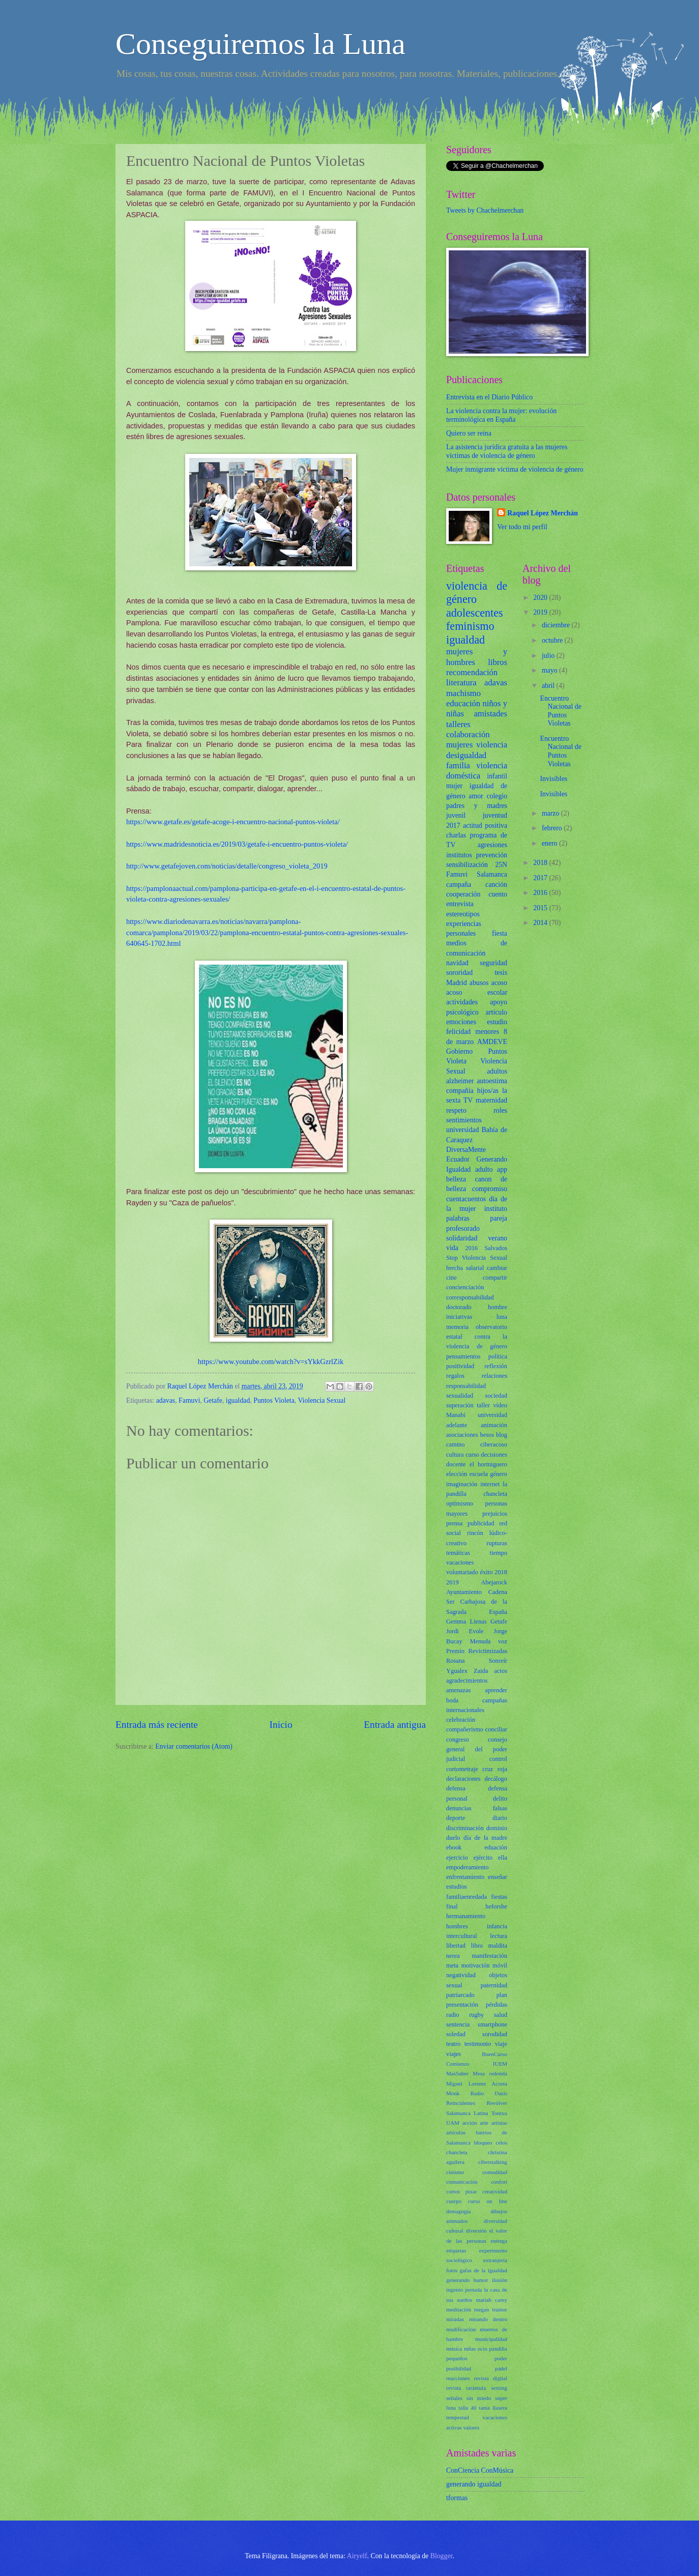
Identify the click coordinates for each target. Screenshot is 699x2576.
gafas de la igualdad (483, 2270)
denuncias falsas (476, 1808)
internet (490, 1484)
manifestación (489, 1955)
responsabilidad (466, 1386)
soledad (455, 2034)
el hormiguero (488, 1464)
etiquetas (456, 2250)
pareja (498, 1218)
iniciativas (459, 1316)
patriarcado (460, 1995)
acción (469, 2123)
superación (460, 1405)
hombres (457, 1926)
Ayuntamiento (464, 1592)
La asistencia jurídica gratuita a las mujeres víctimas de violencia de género (506, 451)
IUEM (500, 2064)
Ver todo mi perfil (522, 527)
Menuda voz (488, 1641)
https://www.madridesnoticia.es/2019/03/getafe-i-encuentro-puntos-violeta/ (237, 844)
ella (502, 1857)
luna (502, 1316)
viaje (501, 2043)
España (498, 1611)
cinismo (455, 2172)
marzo (551, 813)
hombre (497, 1307)
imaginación (461, 1484)
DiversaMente (466, 1149)
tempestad (457, 2417)
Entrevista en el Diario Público (489, 397)
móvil (499, 1965)
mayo (550, 670)
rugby (476, 2014)
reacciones (458, 2378)
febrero (553, 828)
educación (463, 703)
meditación (458, 2309)
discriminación (465, 1828)
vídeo (500, 1405)
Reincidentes (460, 2103)
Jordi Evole (465, 1631)
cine (451, 1277)
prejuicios (494, 1513)
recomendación (472, 672)
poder (500, 2358)
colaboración (467, 734)
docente (456, 1464)
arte (484, 2123)
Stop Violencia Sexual (476, 1257)
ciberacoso (493, 1444)
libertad (455, 1945)
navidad (457, 963)
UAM (452, 2123)
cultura (454, 1454)
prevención (491, 855)
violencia (491, 744)
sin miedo (479, 2398)
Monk (452, 2093)
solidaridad (461, 1238)
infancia (497, 1926)
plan (502, 1995)
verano (497, 1238)
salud (500, 2014)
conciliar (496, 1729)
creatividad (494, 2191)
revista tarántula (466, 2388)
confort (499, 2182)
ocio (482, 2349)
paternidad (494, 1985)
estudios (456, 1886)
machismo (463, 693)
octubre (553, 640)
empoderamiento (467, 1867)
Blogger (441, 2556)
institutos (459, 855)
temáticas (458, 1552)
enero (550, 843)
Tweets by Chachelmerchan (484, 210)
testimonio (477, 2043)
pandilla (498, 2349)
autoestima (492, 1081)
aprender (496, 1690)
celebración (460, 1719)
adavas (166, 1400)
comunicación (462, 2182)
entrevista (460, 904)
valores (471, 2427)
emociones (461, 1022)
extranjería (495, 2260)
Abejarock (494, 1582)
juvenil (455, 815)
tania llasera (493, 2408)
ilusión (499, 2280)
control (498, 1758)
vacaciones (460, 1562)
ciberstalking (492, 2162)
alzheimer (460, 1081)
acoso (499, 983)
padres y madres (476, 805)
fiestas (499, 1896)
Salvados (495, 1248)
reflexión (495, 1366)
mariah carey (491, 2300)
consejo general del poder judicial (476, 1749)
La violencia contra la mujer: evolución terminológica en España (501, 415)
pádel (501, 2368)
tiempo (498, 1552)
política (497, 1356)
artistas (499, 2123)
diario (499, 1817)
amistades (490, 713)
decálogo (495, 1778)
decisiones (494, 1454)
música (454, 2349)
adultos (497, 1071)
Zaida (481, 1670)
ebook (453, 1847)
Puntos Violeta (274, 1400)
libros (497, 662)
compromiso (489, 1189)
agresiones (492, 845)
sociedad (496, 1395)
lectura (498, 1936)
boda (452, 1700)
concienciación (465, 1287)
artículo (496, 1012)
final (452, 1906)
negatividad (461, 1975)
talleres (458, 724)
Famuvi (189, 1400)
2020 (541, 597)
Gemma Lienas (466, 1621)
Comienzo (457, 2064)
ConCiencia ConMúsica (479, 2470)
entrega (499, 2241)
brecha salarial (465, 1267)
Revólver (497, 2103)
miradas (455, 2319)
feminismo (470, 626)
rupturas (496, 1543)
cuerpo (453, 2201)
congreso (457, 1739)
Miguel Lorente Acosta (476, 2083)
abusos (479, 983)
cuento (497, 894)
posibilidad (458, 2368)
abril (549, 685)
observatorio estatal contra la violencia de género (476, 1336)
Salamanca (492, 874)
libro (477, 1945)
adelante (456, 1425)
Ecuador (458, 1159)
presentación (462, 2004)
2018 (500, 1572)
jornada (473, 2289)
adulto (484, 1169)
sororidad (459, 972)
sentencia (458, 2024)
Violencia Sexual (321, 1400)
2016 (471, 1248)
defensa (455, 1788)
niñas (470, 2349)
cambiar (497, 1267)
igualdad (238, 1400)
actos (501, 1670)
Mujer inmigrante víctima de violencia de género (515, 469)
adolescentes (474, 612)
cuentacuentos (466, 1199)
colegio (496, 796)
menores (487, 1031)
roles (500, 1110)
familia (458, 765)
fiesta (499, 933)
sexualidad (459, 1395)
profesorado (463, 1228)
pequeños (457, 2358)
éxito (486, 1572)
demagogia (458, 2211)
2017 (453, 825)
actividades (462, 1002)
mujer (454, 786)
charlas (456, 835)
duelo (453, 1837)
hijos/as (488, 1090)
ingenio (454, 2289)
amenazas (458, 1690)
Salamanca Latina (467, 2113)
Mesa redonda (490, 2073)
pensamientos (463, 1356)
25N (501, 865)
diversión (476, 2230)
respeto (456, 1110)
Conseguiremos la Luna (260, 44)
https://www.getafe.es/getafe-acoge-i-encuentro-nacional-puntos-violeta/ (233, 822)
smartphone (492, 2024)
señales (454, 2398)
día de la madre (485, 1837)
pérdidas (496, 2004)
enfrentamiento (465, 1876)
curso (472, 1454)
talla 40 (467, 2408)
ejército (483, 1857)
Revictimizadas (488, 1651)
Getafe (212, 1400)
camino (455, 1444)
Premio (455, 1651)
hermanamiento (465, 1916)
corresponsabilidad (470, 1297)
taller (483, 1405)
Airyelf (357, 2556)
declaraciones (463, 1778)
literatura (461, 682)
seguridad (493, 963)
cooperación (463, 894)
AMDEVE (492, 1042)
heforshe (496, 1906)
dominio (496, 1828)
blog (501, 1434)
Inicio (281, 1724)
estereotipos (463, 914)
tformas (457, 2498)
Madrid (456, 983)
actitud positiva (485, 825)
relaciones (494, 1375)
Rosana (455, 1660)
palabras (458, 1218)
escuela (479, 1474)
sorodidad (494, 2034)
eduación (495, 1847)
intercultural (461, 1936)
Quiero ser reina (468, 433)
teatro (453, 2043)
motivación (475, 1965)
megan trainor (490, 2309)
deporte (455, 1817)
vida (452, 1248)
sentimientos (464, 1120)
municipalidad (491, 2339)
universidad (462, 1130)
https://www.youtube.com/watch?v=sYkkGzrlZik (270, 1361)
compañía (460, 1090)
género (498, 1474)
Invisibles (553, 779)
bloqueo (483, 2142)
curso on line (487, 2201)
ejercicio (457, 1857)
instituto (495, 1208)
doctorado (459, 1307)
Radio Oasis (489, 2093)
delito (500, 1798)
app (502, 1169)
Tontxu (499, 2113)
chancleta (457, 2152)
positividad (460, 1366)
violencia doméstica (476, 770)
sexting (499, 2388)
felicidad (458, 1031)
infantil (497, 776)
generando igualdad (473, 2484)
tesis (500, 972)
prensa (454, 1523)
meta (452, 1965)
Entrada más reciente (156, 1724)
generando (458, 2280)
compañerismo (464, 1729)
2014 (541, 923)
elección (456, 1474)
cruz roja (494, 1769)
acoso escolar (476, 992)
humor (481, 2280)
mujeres (459, 744)
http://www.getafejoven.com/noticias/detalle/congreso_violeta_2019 (227, 866)
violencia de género (476, 592)
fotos (451, 2270)
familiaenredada (466, 1896)
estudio (497, 1022)
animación (494, 1425)
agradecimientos (466, 1680)
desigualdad (466, 755)
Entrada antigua (395, 1724)
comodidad (494, 2172)
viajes (453, 2054)
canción (496, 884)
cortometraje (462, 1769)
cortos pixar (461, 2191)
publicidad (481, 1523)
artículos (455, 2132)
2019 (452, 1582)
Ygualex (457, 1670)
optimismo (459, 1503)
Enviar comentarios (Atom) (193, 1746)
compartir (495, 1277)
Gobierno (459, 1051)
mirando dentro (488, 2319)
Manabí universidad (476, 1415)
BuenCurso (494, 2054)
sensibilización (467, 865)
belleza (456, 1179)
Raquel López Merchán (542, 513)
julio (549, 655)
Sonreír (497, 1660)
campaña (458, 884)
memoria (457, 1326)
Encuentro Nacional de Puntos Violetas (560, 711)
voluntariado (462, 1572)
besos (487, 1434)
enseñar (497, 1876)
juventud (495, 815)
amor (476, 796)
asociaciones (462, 1434)
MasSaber (457, 2073)
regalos (455, 1375)
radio (452, 2014)
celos (501, 2142)
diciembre (557, 625)
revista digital (490, 2378)
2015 (541, 908)
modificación (461, 2329)
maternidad (491, 1100)
